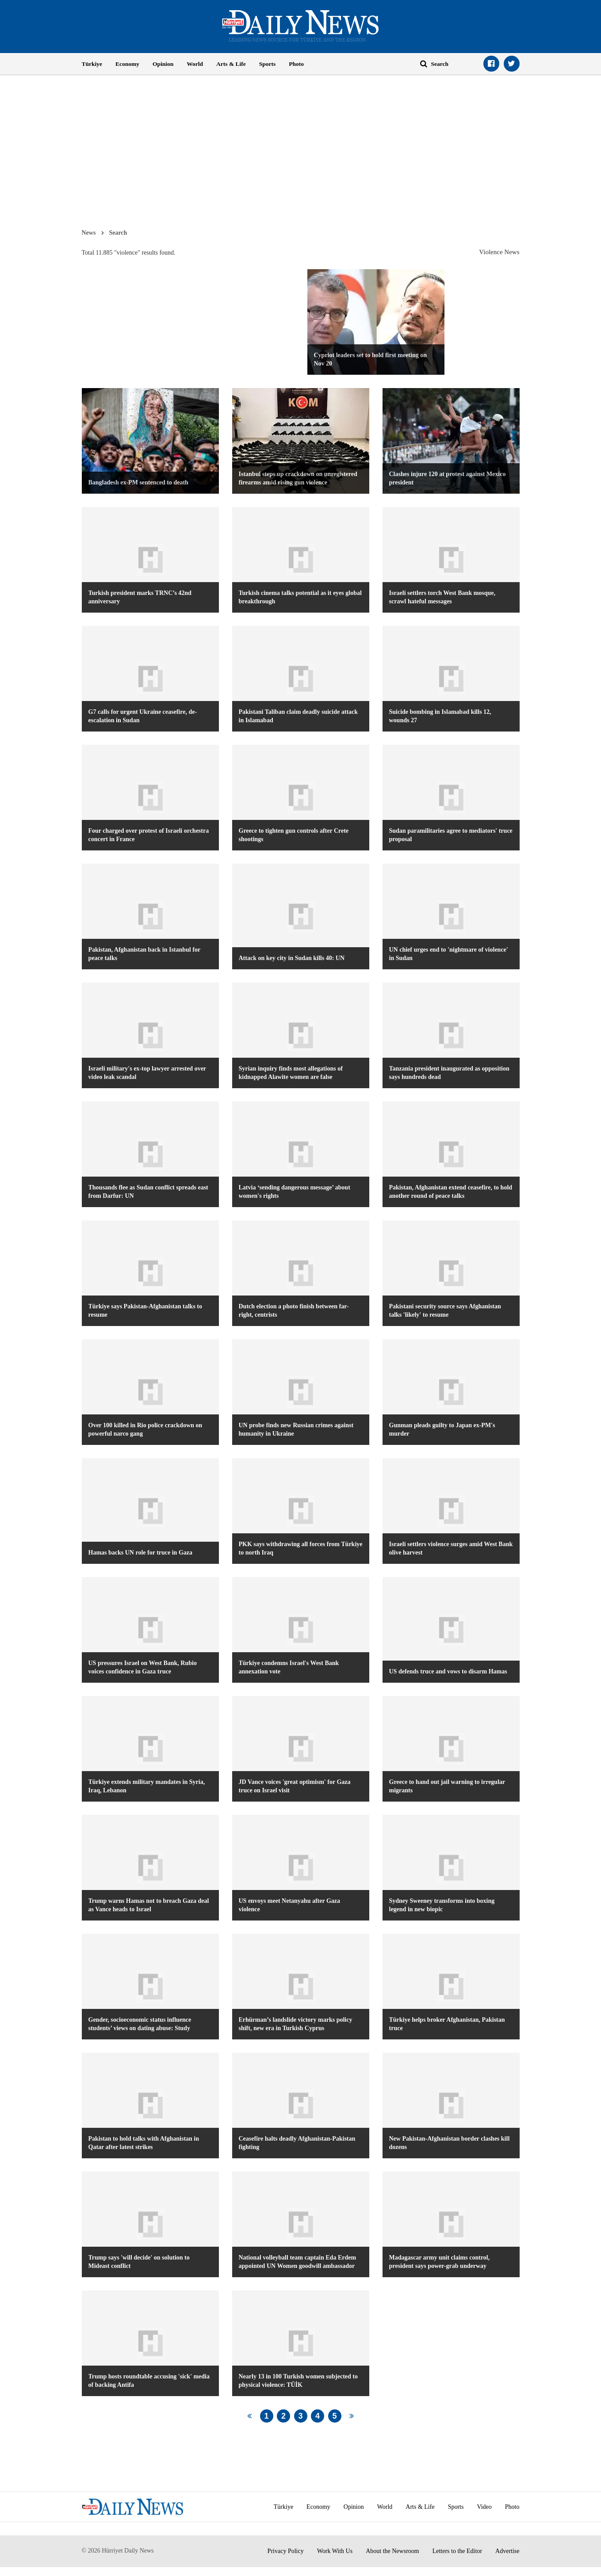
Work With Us (335, 2551)
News (89, 232)
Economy (127, 64)
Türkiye (92, 64)
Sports (267, 64)
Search (118, 232)
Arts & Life (231, 64)
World (195, 64)
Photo (296, 64)
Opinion (163, 64)
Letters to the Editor (457, 2551)
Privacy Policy (286, 2551)
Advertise (507, 2551)
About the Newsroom (392, 2551)
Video (484, 2507)
